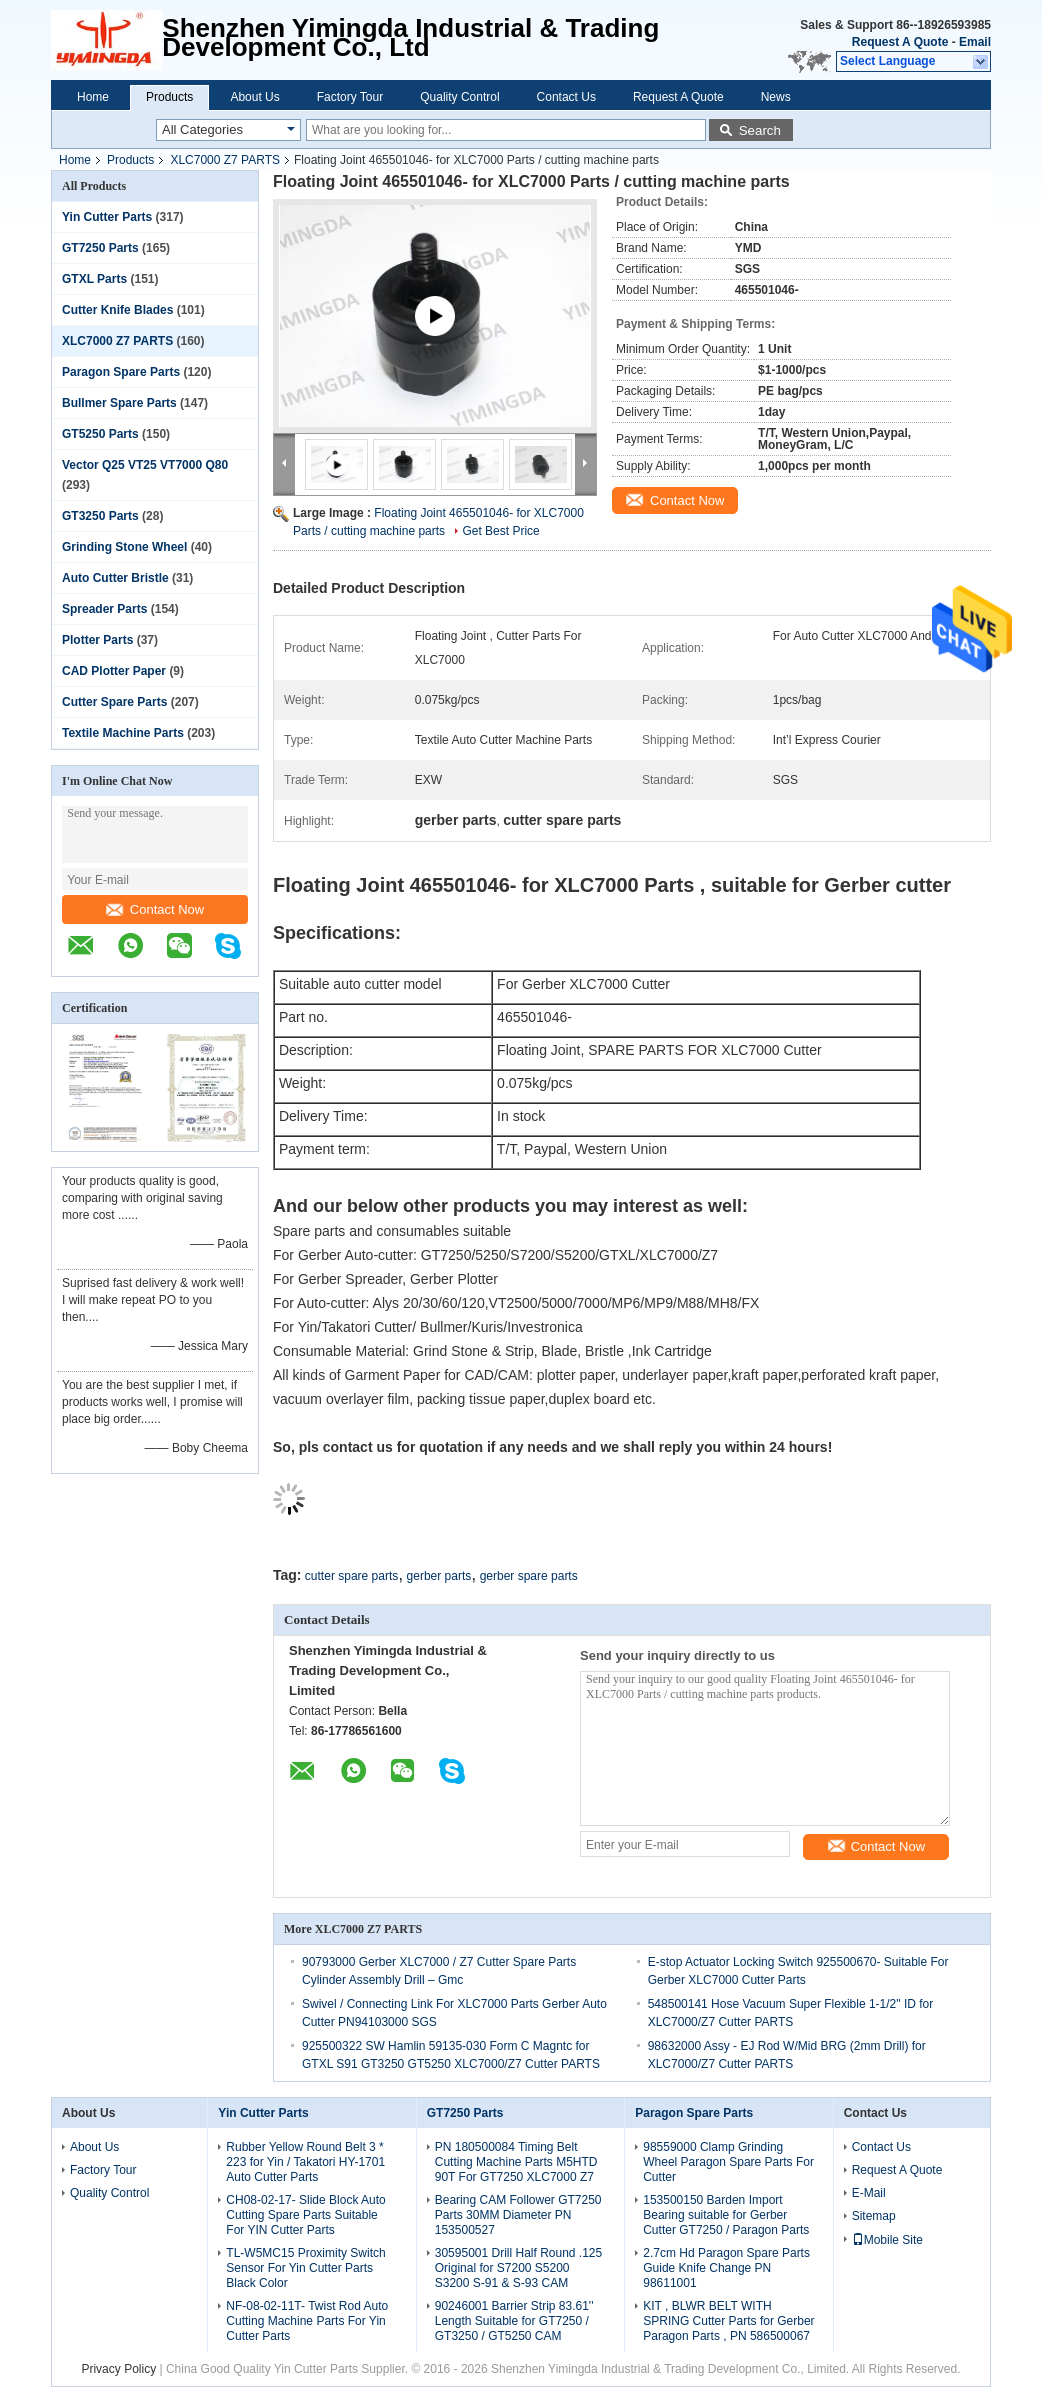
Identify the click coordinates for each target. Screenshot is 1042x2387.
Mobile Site (887, 2240)
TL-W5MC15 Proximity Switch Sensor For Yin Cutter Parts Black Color (305, 2268)
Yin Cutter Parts (107, 217)
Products (169, 97)
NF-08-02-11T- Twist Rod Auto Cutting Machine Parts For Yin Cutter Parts (307, 2321)
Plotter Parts (97, 640)
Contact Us (566, 97)
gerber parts (439, 1576)
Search (760, 130)
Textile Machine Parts (123, 733)
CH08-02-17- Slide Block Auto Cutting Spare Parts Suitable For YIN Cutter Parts (305, 2215)
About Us (254, 97)
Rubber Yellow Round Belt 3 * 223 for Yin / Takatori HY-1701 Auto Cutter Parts (305, 2162)
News (776, 97)
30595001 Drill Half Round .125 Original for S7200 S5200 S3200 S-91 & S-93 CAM (518, 2268)
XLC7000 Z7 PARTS (225, 160)
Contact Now (155, 909)
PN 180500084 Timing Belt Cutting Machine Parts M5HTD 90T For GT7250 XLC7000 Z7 (516, 2162)
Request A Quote (900, 42)
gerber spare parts (529, 1576)
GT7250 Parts (100, 248)
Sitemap (874, 2216)
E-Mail (869, 2193)
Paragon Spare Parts (121, 372)
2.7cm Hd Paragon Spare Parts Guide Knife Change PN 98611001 (726, 2268)
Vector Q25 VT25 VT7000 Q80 (145, 465)
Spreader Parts (104, 609)
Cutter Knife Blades (117, 310)
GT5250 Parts (100, 434)
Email (975, 42)
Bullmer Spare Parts (119, 403)
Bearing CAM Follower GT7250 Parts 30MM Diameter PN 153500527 (518, 2215)
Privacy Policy (118, 2369)
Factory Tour (350, 97)
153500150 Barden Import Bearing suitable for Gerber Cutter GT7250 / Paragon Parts (726, 2215)
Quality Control (459, 97)
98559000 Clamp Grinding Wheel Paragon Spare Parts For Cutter (728, 2162)
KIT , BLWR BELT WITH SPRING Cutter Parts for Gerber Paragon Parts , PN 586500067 (728, 2321)
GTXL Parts (94, 279)
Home (93, 97)
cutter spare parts (351, 1576)
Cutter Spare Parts (114, 702)
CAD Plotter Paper (114, 671)
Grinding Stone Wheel (124, 547)
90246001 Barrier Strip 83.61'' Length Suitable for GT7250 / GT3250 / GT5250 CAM (514, 2321)
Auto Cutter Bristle (115, 578)
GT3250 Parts (100, 516)
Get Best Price (500, 531)
